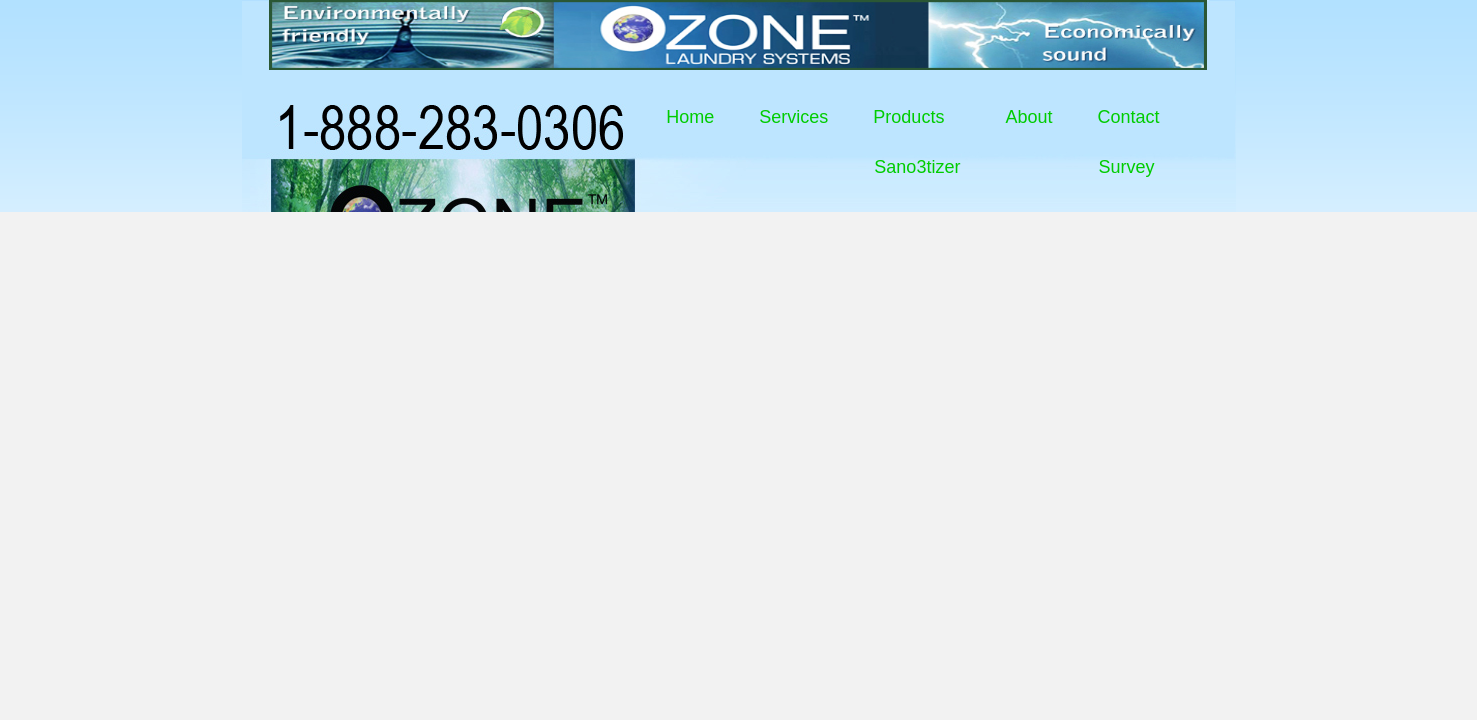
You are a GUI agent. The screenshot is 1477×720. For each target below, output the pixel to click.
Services (793, 117)
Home (690, 117)
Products (908, 117)
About (1028, 117)
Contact (1128, 117)
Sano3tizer (917, 167)
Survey (1126, 167)
